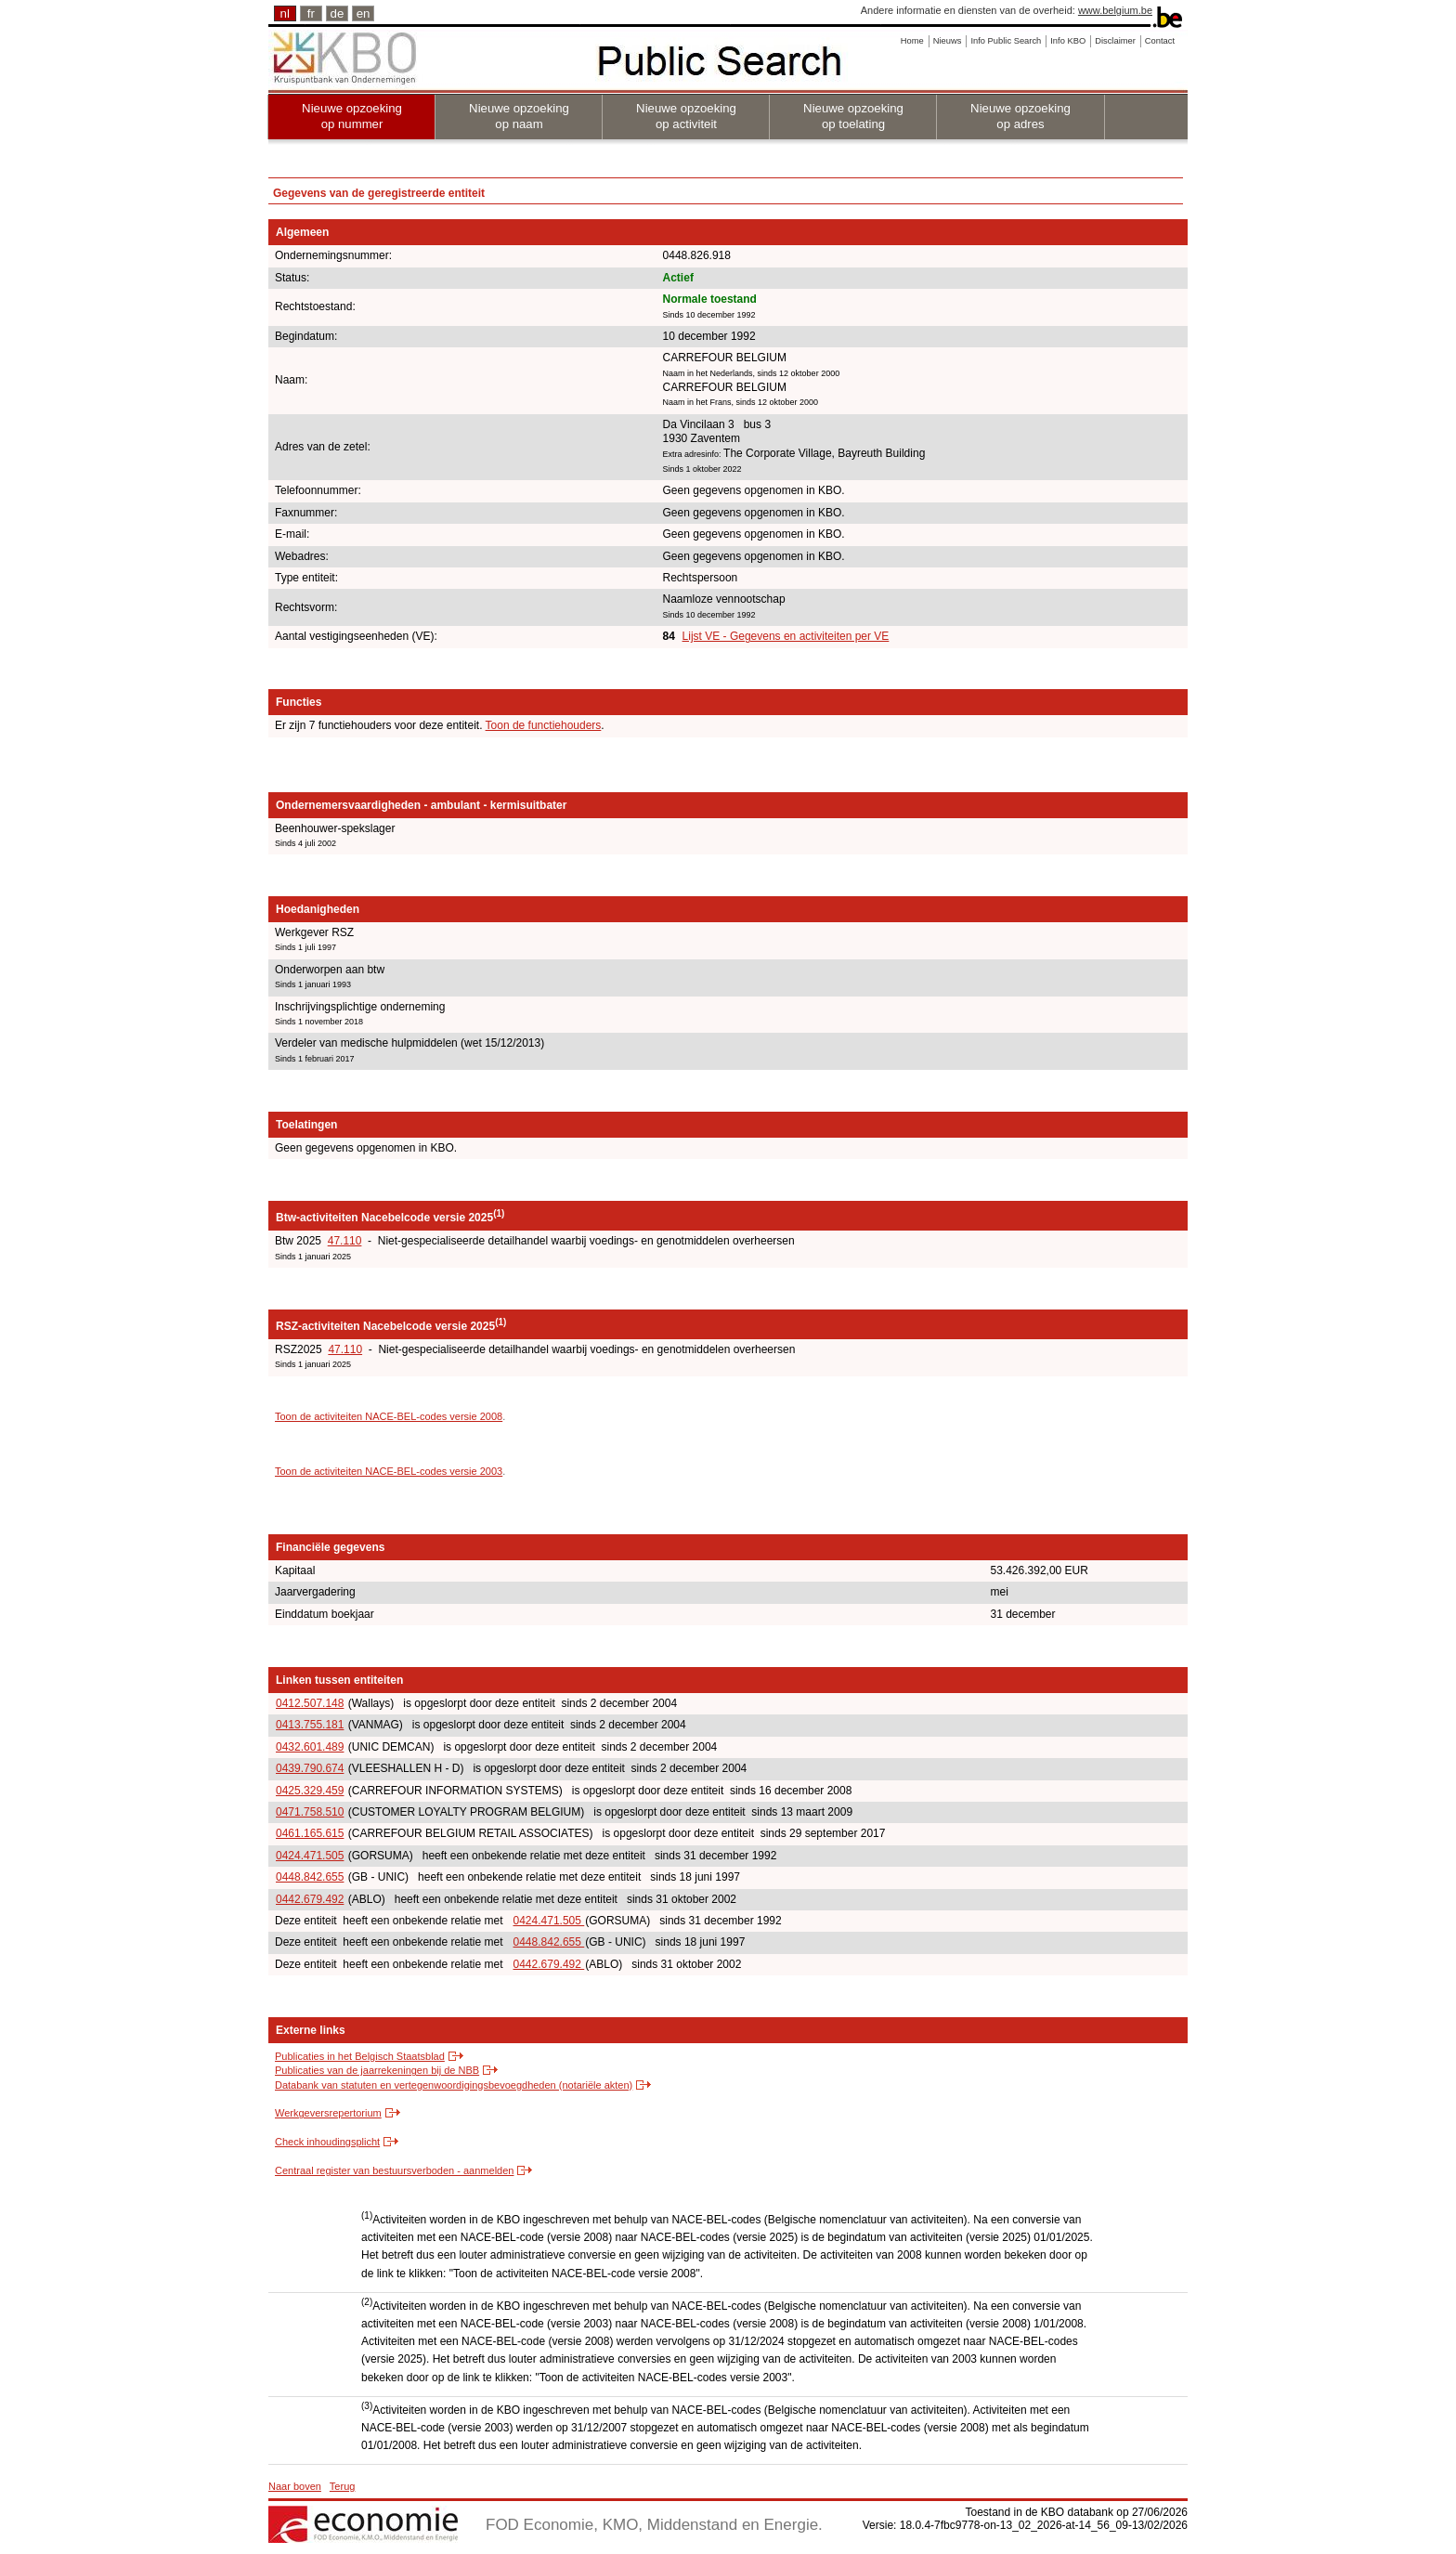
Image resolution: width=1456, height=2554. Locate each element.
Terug (343, 2486)
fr (311, 13)
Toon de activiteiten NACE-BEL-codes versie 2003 (388, 1471)
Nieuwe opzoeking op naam (519, 116)
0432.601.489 (310, 1746)
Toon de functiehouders (544, 725)
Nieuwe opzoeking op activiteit (686, 116)
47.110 (345, 1240)
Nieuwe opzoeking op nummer (352, 116)
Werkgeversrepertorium (328, 2112)
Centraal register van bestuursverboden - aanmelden (394, 2170)
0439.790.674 (310, 1768)
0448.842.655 (310, 1876)
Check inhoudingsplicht (327, 2141)
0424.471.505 (310, 1855)
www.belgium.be (1115, 10)
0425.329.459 (310, 1790)
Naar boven (294, 2486)
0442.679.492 (310, 1899)
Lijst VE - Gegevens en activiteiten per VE (786, 636)
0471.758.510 (310, 1811)
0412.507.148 (310, 1703)
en (363, 13)
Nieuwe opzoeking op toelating (853, 116)
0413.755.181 (310, 1724)
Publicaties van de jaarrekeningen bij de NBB (377, 2070)
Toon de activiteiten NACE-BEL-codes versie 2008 (388, 1416)
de (337, 13)
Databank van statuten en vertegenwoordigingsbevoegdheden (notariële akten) (453, 2085)
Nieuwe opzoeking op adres (1020, 116)
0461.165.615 (310, 1833)
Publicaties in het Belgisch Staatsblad (360, 2056)
